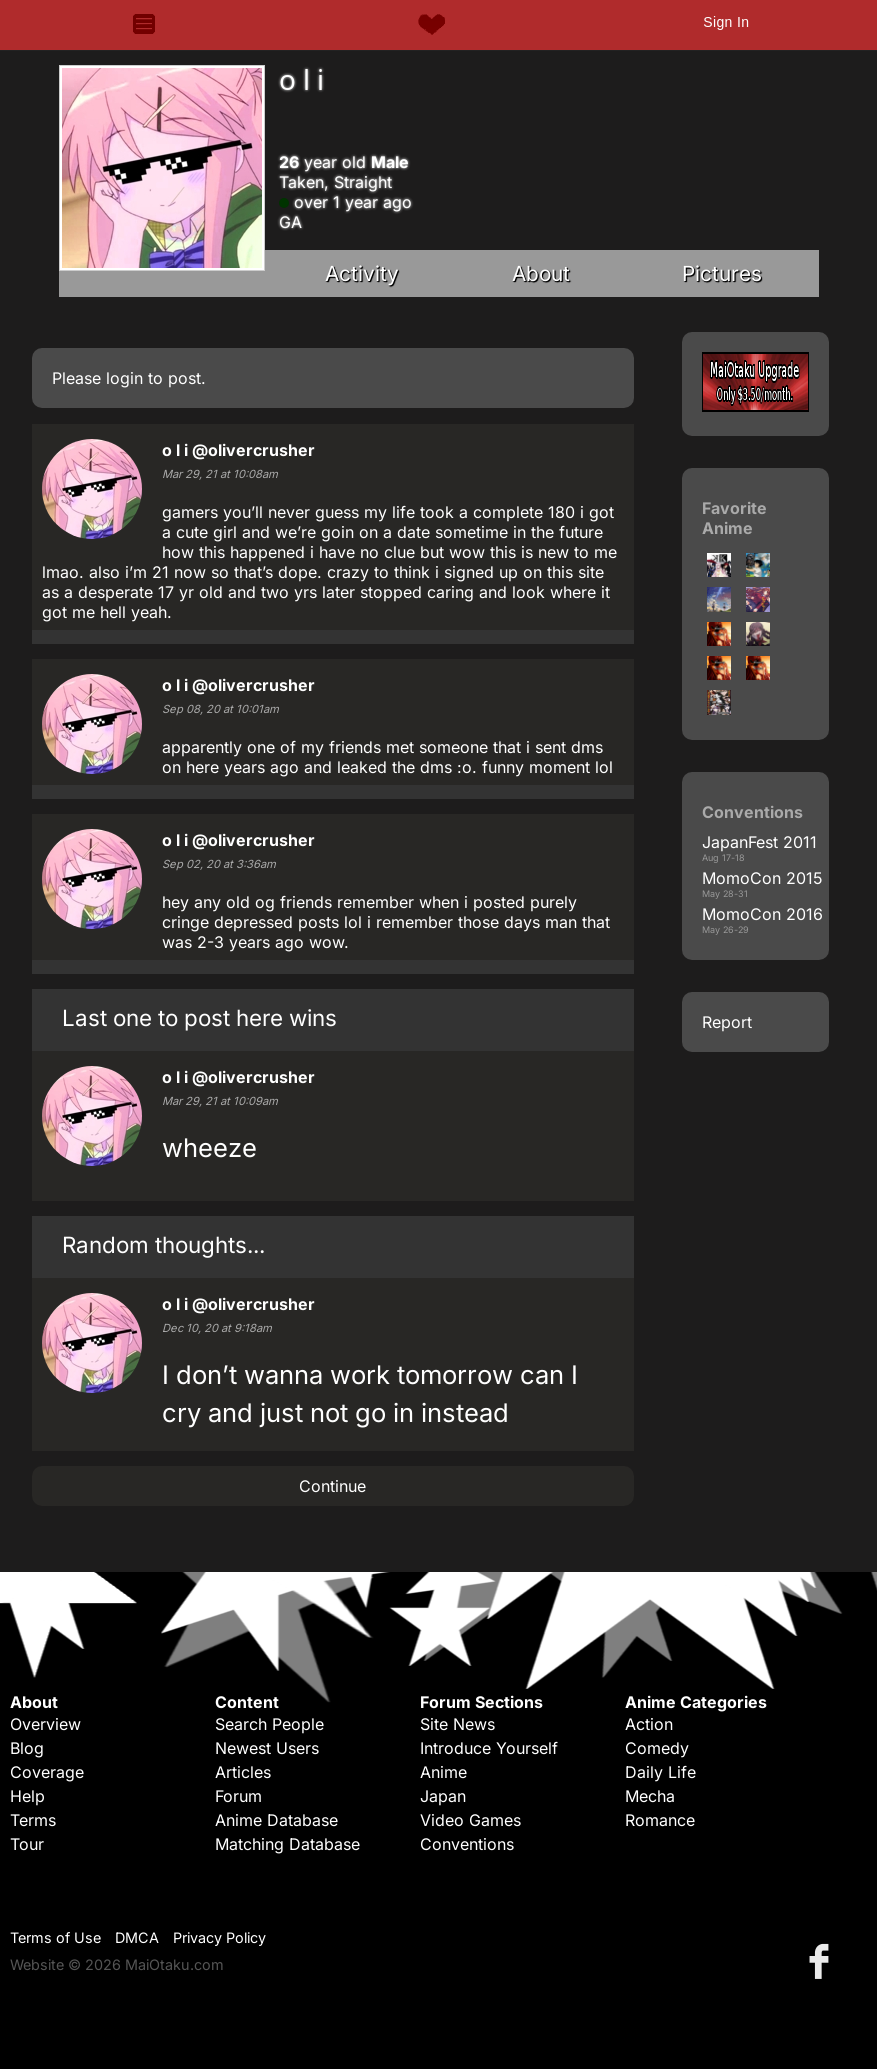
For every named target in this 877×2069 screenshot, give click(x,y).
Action (649, 1724)
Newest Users (267, 1748)
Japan (443, 1796)
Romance (660, 1820)
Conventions (467, 1844)
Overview (45, 1724)
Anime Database (276, 1820)
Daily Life (660, 1772)
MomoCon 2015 (762, 878)
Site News (457, 1724)
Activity (362, 273)
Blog (27, 1748)
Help (27, 1796)
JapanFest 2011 (759, 842)
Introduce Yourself (489, 1748)
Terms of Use (55, 1937)
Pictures (722, 273)
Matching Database (287, 1844)
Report (727, 1022)
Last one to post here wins (199, 1017)
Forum (238, 1796)
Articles (243, 1772)
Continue (332, 1486)
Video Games (470, 1820)
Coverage (47, 1772)
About (541, 273)
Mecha (650, 1796)
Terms (33, 1820)
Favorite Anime (734, 518)
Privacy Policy (219, 1937)
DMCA (137, 1937)
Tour (27, 1844)
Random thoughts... (163, 1244)
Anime (443, 1772)
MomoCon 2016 (762, 914)
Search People (269, 1724)
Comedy (657, 1748)
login (124, 378)
